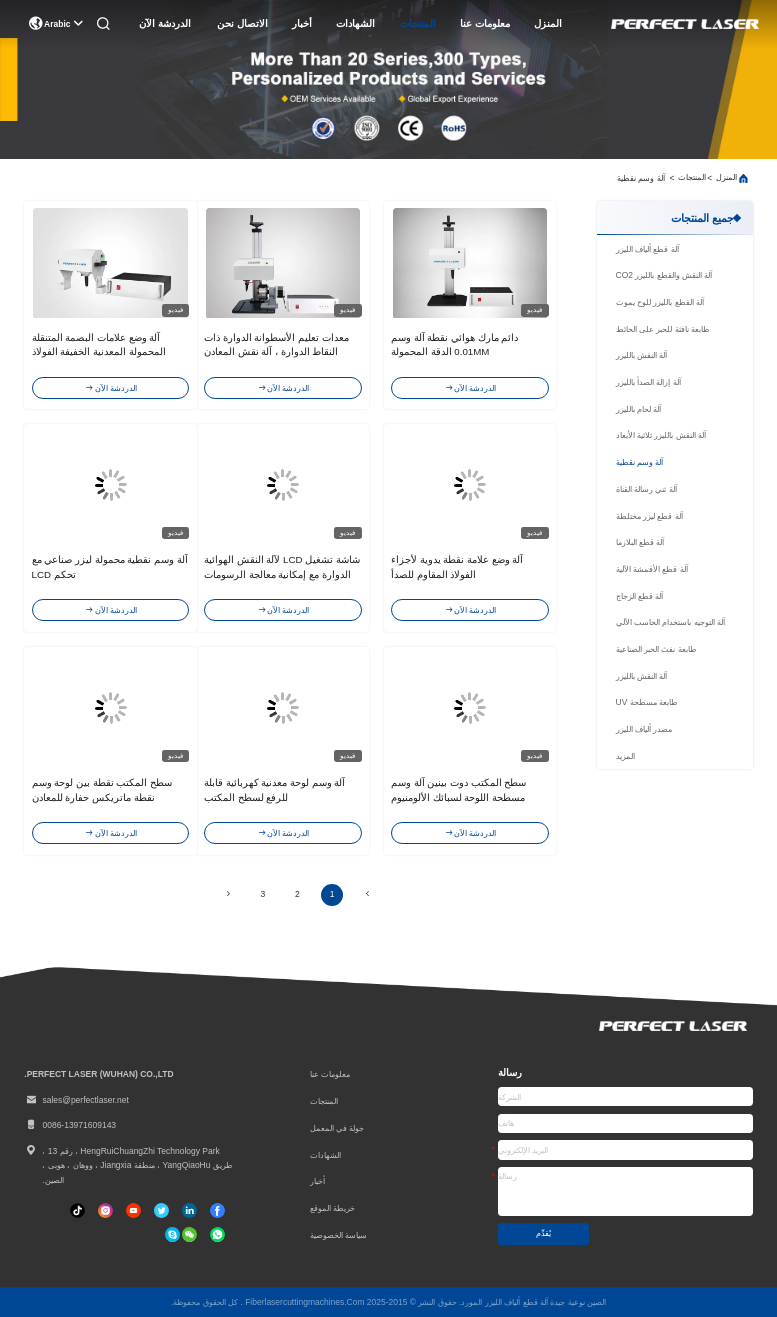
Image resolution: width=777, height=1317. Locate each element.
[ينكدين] (189, 1210)
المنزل (548, 23)
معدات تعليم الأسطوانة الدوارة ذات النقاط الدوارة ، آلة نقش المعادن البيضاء (276, 352)
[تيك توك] (133, 1210)
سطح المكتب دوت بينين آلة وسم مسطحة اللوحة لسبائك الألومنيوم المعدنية (458, 797)
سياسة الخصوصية (338, 1235)
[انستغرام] (105, 1210)
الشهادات (355, 23)
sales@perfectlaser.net (76, 1100)
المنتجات (418, 23)
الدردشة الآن (165, 23)
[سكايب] (172, 1234)
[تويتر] (161, 1210)
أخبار (302, 23)
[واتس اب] (217, 1234)
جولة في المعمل (337, 1128)
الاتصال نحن (242, 23)
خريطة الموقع (332, 1208)
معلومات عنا (485, 23)
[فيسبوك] (217, 1210)
